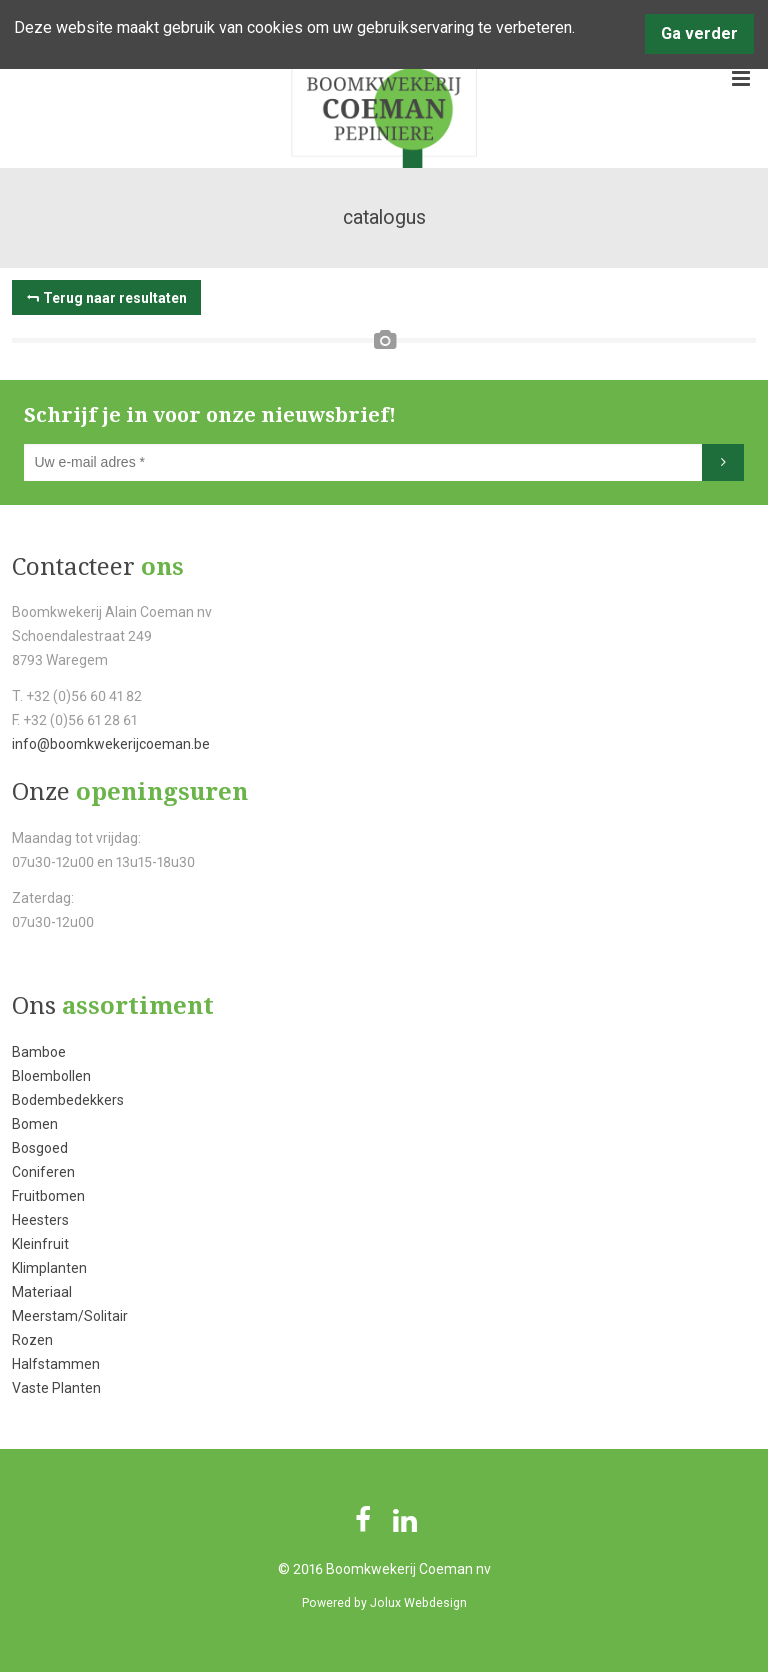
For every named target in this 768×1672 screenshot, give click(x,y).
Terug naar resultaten (115, 298)
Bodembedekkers (68, 1100)
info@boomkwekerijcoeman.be (111, 744)
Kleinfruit (40, 1244)
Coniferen (43, 1172)
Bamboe (39, 1052)
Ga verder (699, 33)
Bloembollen (51, 1076)
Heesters (40, 1220)
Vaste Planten (56, 1388)
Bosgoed (40, 1148)
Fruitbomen (48, 1196)
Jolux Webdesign (418, 1603)
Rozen (32, 1340)
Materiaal (42, 1292)
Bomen (35, 1124)
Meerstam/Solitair (70, 1316)
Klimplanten (49, 1268)
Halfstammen (56, 1364)
